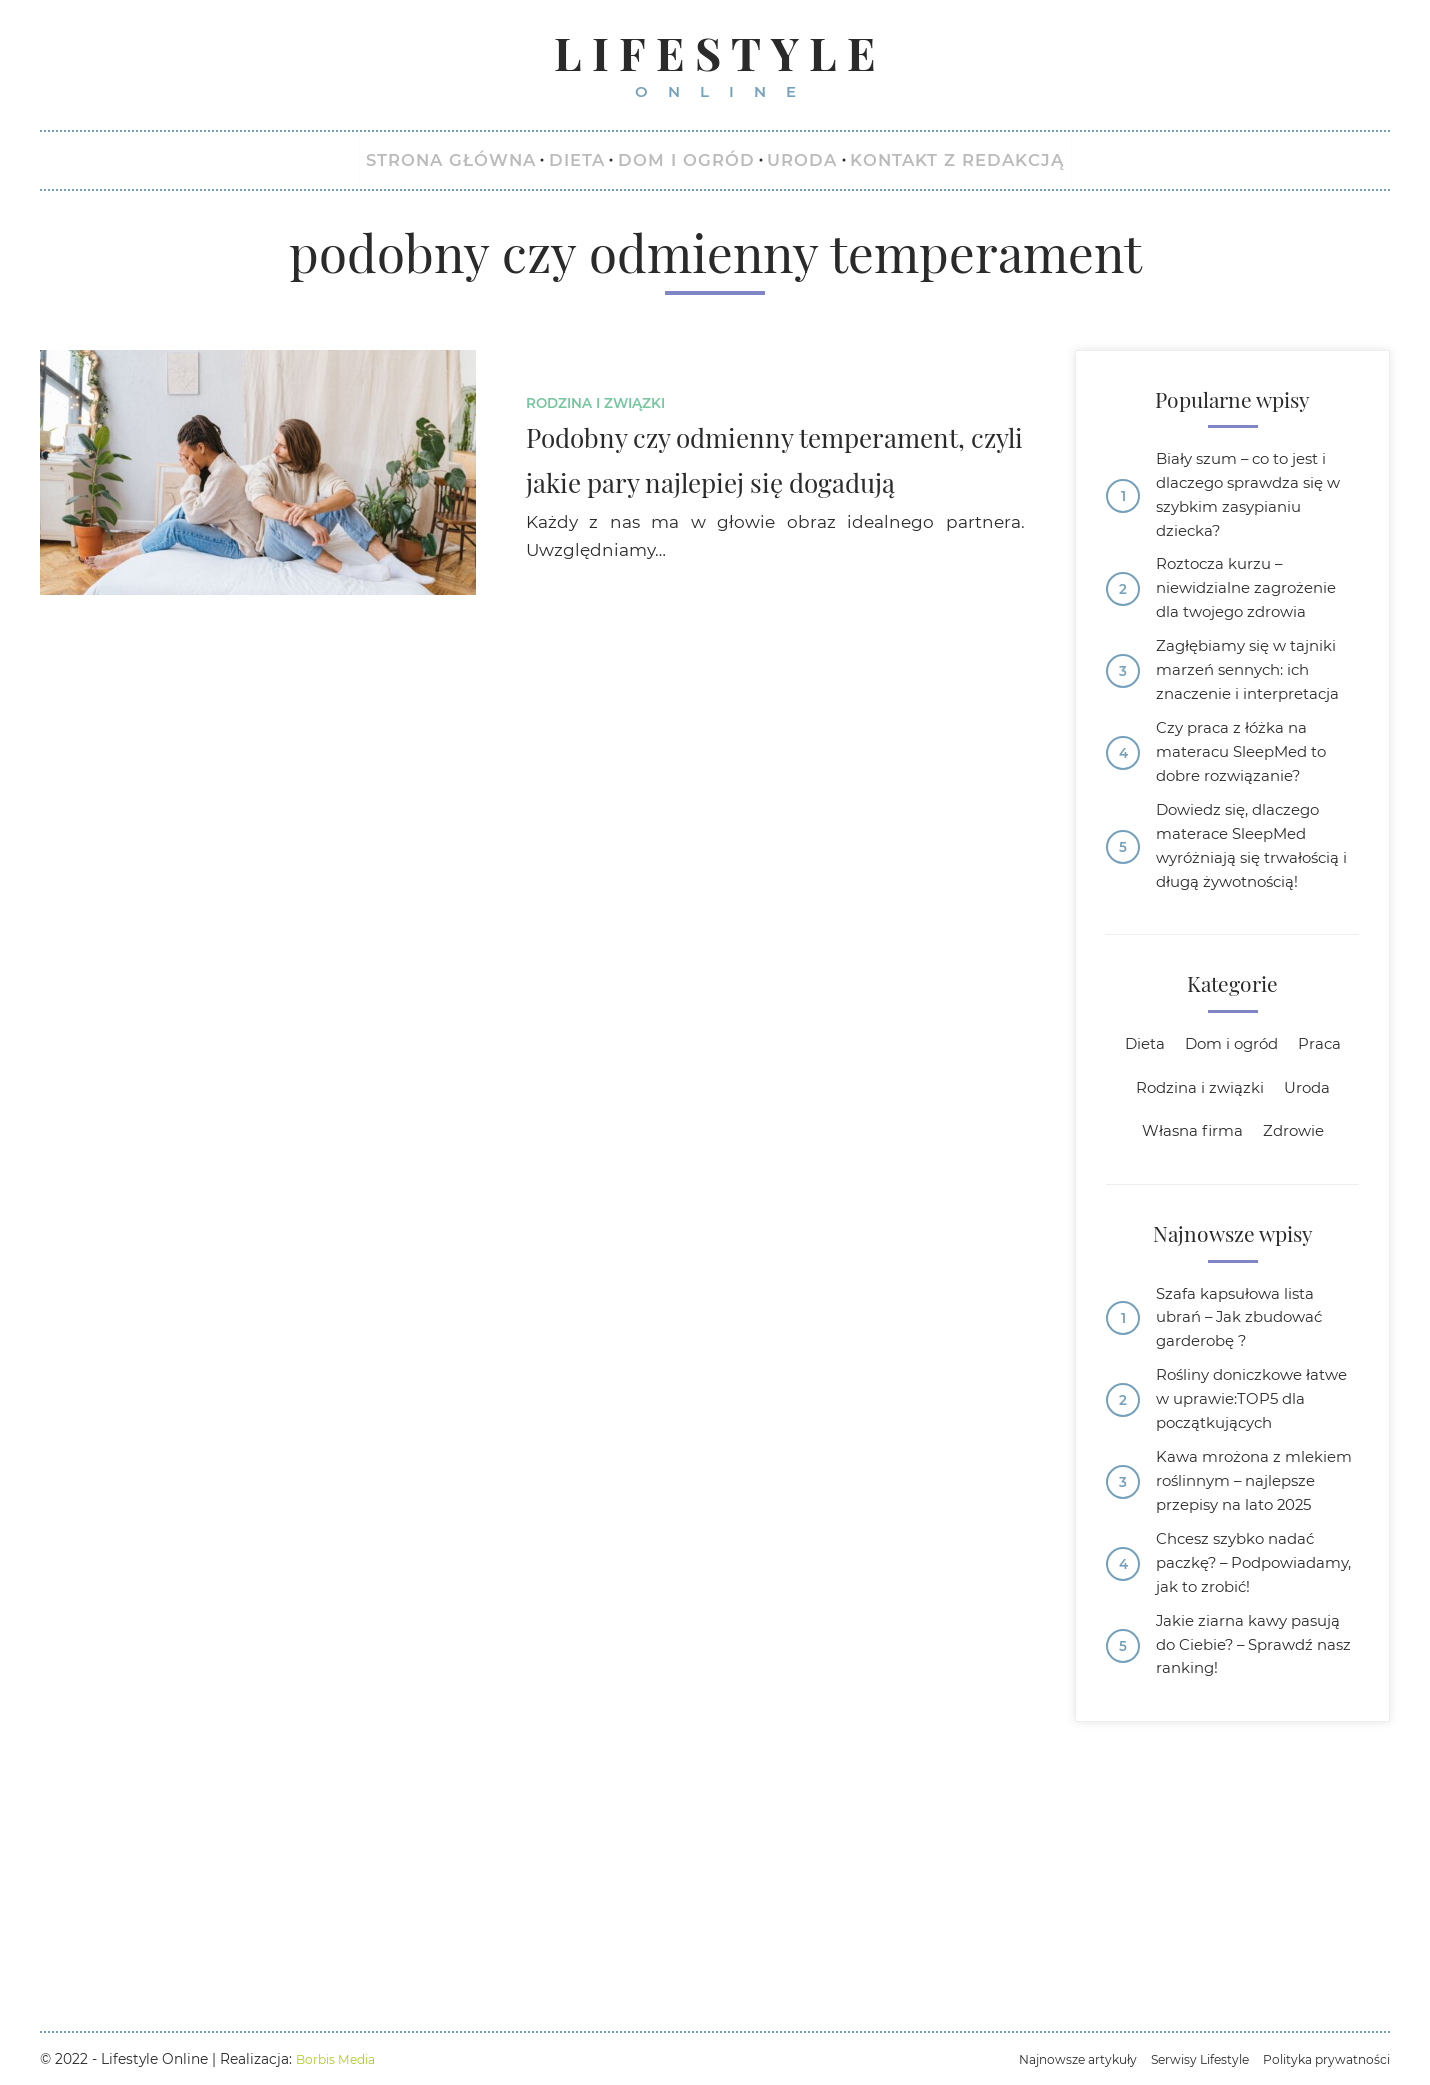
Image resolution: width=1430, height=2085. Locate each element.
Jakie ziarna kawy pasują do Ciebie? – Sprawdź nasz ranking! (1253, 1898)
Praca (1330, 1191)
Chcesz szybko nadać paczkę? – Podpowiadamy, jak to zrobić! (1251, 1794)
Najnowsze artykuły (1037, 2059)
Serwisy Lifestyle (1174, 2059)
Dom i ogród (1231, 1191)
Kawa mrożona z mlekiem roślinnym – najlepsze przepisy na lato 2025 (1247, 1675)
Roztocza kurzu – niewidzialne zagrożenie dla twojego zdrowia (1256, 629)
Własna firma (1187, 1285)
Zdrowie (1300, 1285)
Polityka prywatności (1317, 2059)
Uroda (1316, 1238)
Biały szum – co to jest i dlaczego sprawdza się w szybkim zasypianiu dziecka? (1253, 510)
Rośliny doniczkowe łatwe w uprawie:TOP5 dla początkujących (1251, 1569)
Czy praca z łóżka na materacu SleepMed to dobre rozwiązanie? (1253, 852)
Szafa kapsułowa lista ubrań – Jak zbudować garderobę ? (1252, 1478)
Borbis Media (341, 2059)
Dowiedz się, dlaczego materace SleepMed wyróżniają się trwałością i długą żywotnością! (1251, 971)
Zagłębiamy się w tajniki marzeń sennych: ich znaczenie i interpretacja (1255, 747)
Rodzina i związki (605, 410)
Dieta (1134, 1191)
